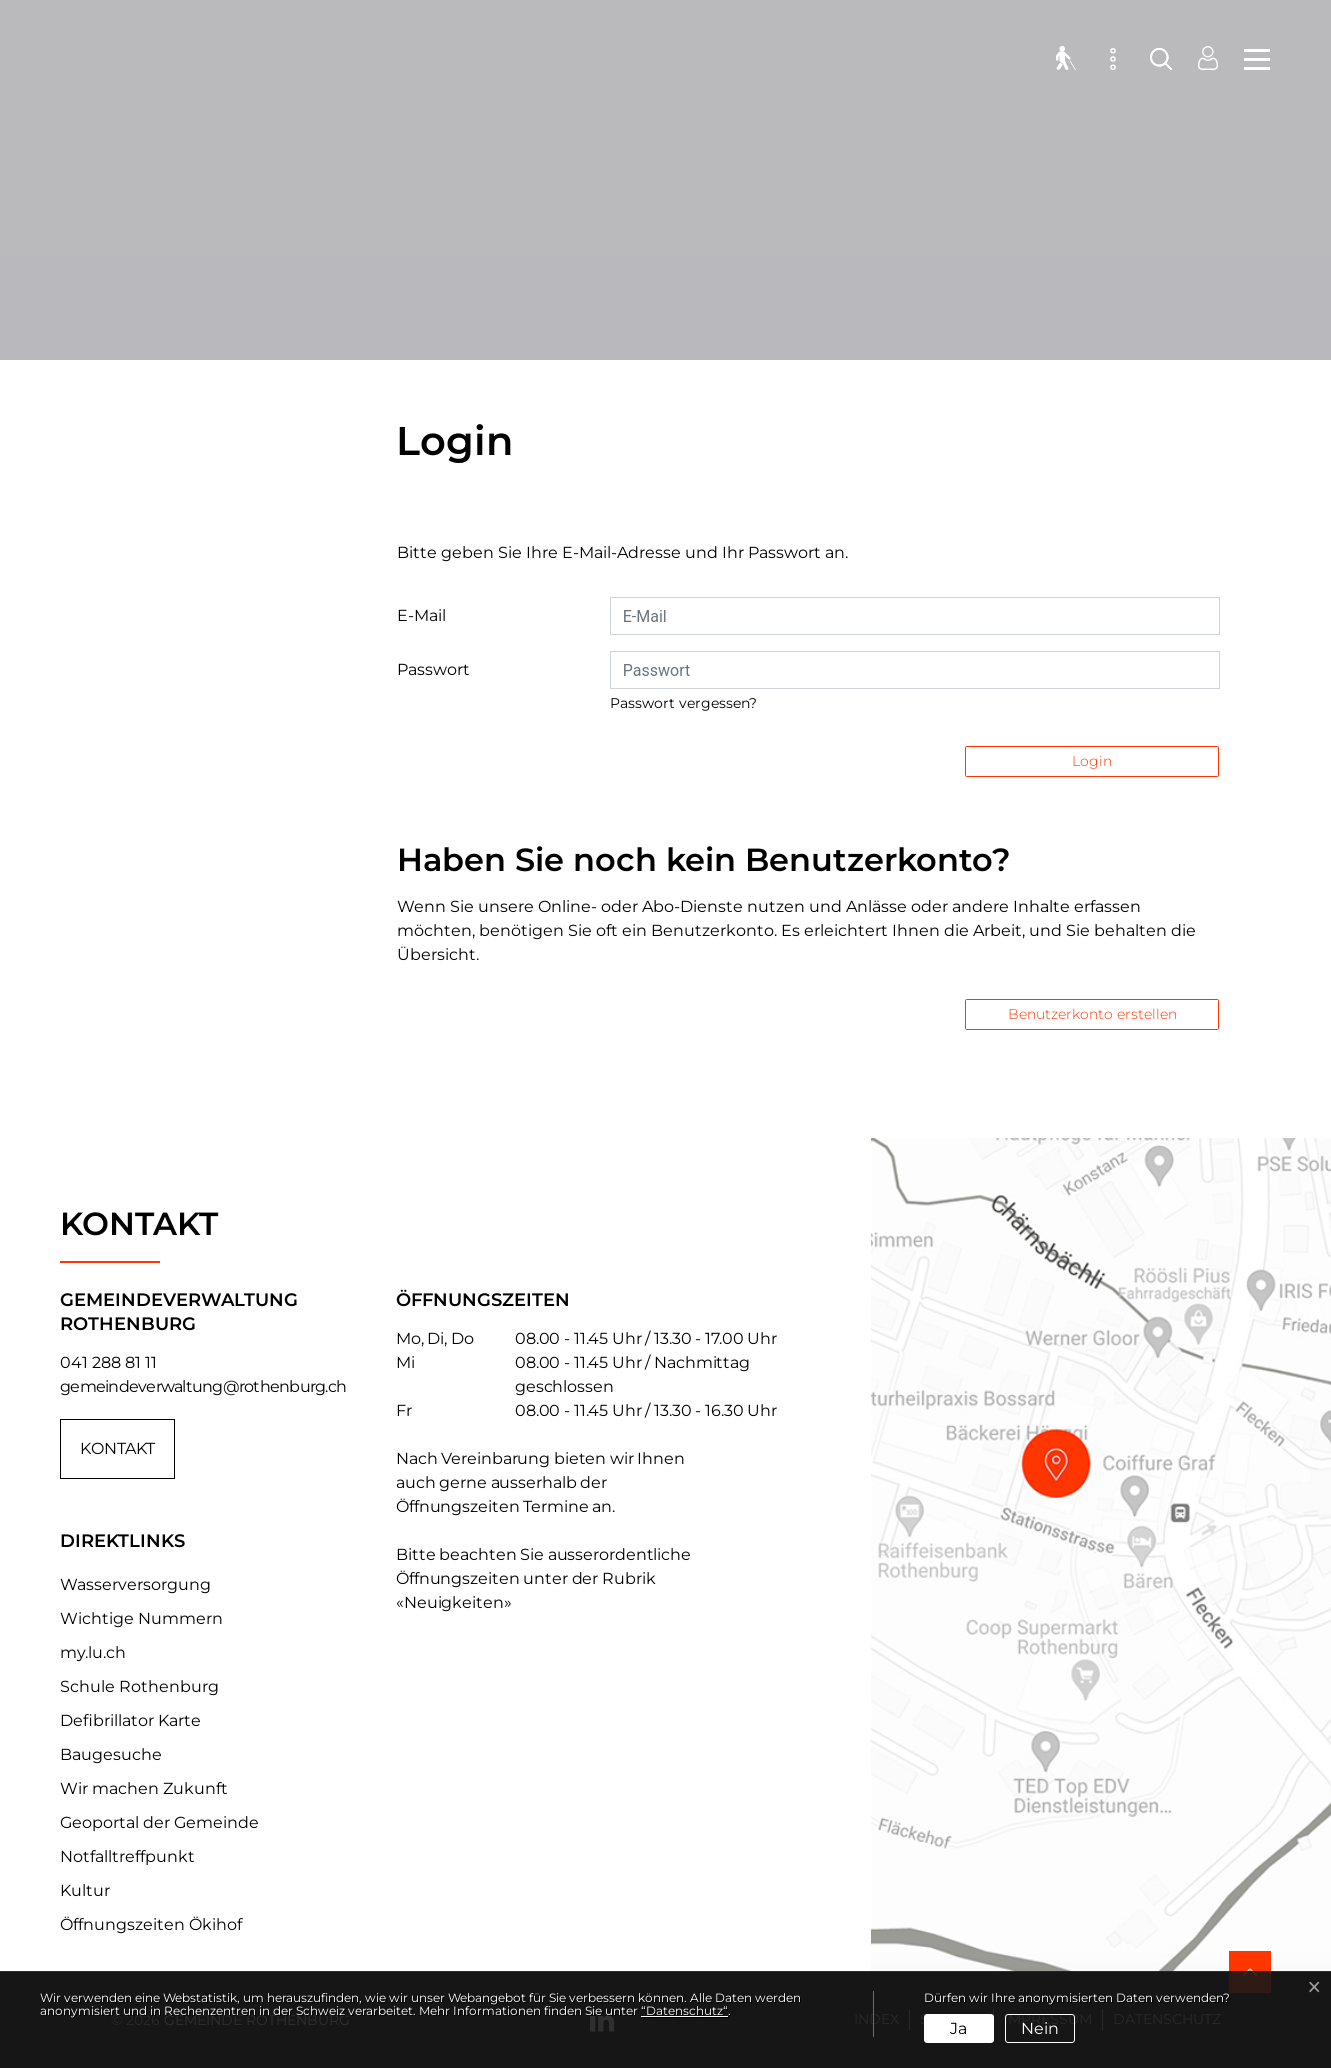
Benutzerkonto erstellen (1092, 1014)
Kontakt (117, 1448)
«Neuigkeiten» (454, 1602)
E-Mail (421, 615)
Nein (1040, 2028)
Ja (958, 2028)
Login (1092, 761)
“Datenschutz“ (684, 2010)
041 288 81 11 (108, 1362)
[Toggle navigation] (1251, 60)
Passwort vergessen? (683, 703)
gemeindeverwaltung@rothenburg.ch (203, 1386)
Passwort (433, 669)
